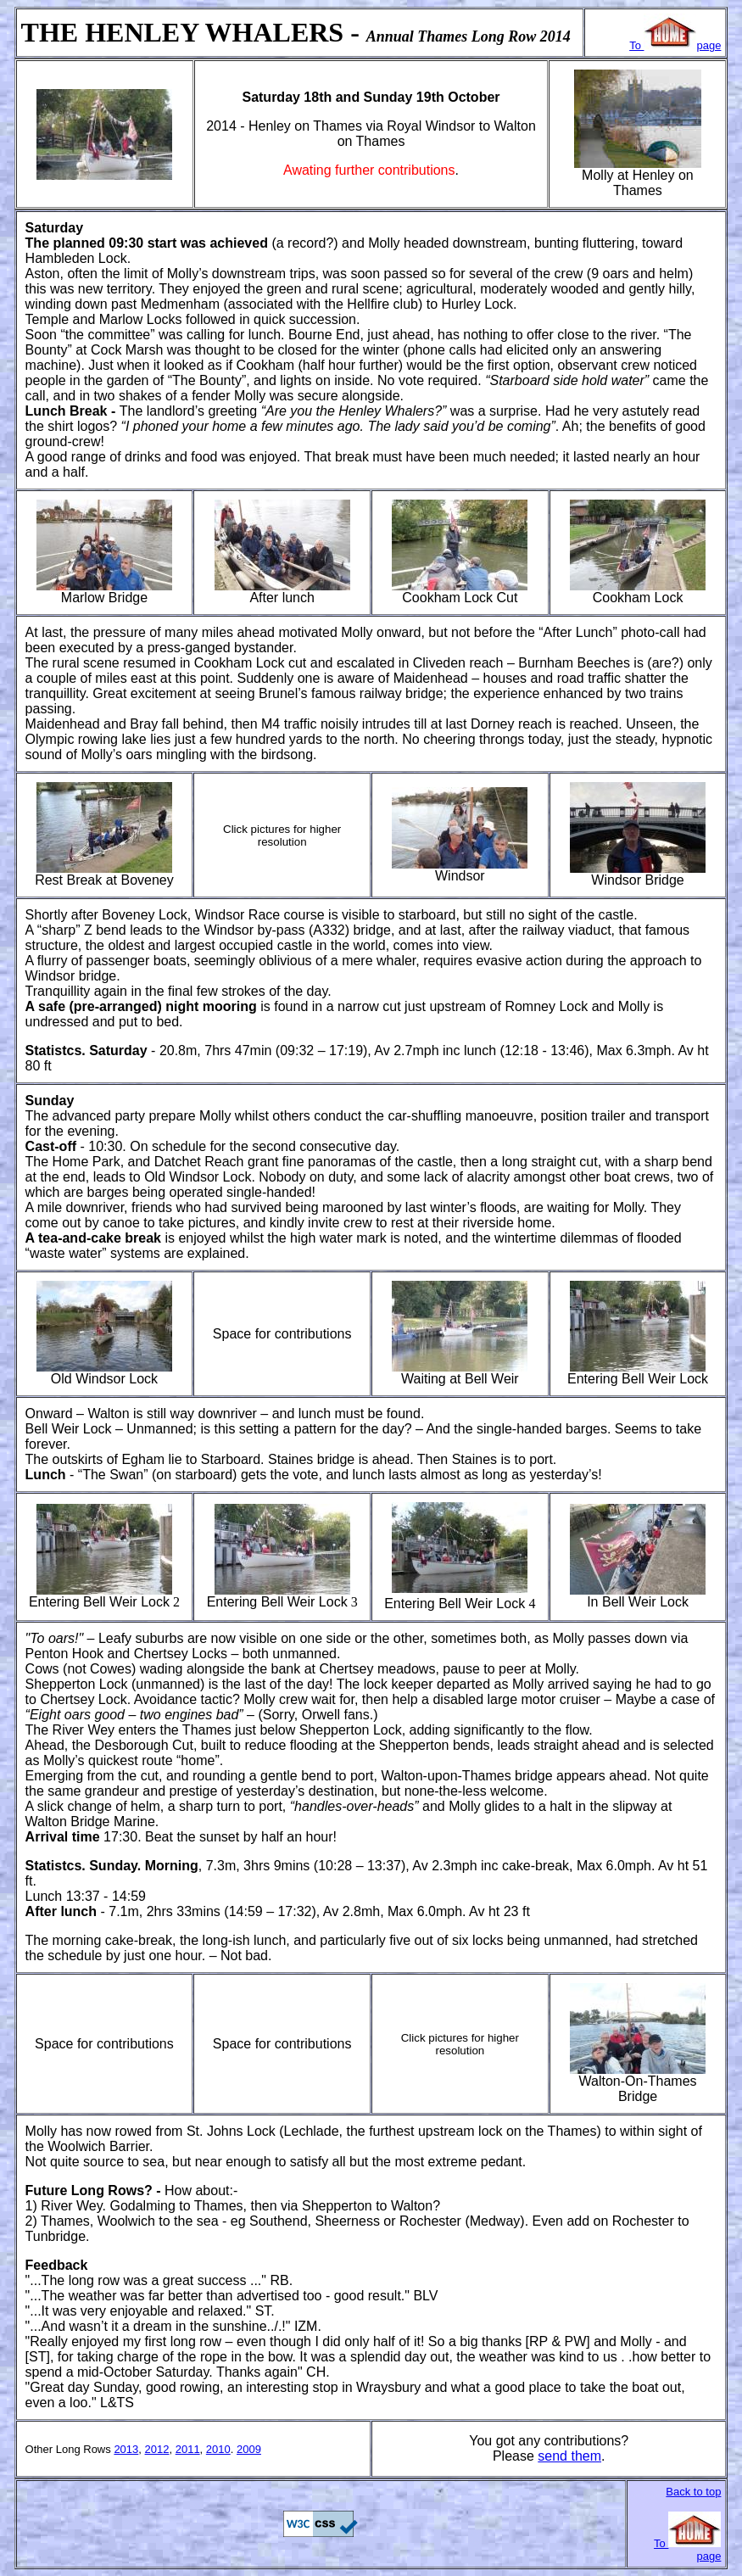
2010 (218, 2449)
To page (675, 45)
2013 (126, 2449)
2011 (188, 2449)
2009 (249, 2449)
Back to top (693, 2491)
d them (580, 2456)
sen (549, 2456)
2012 (157, 2449)
